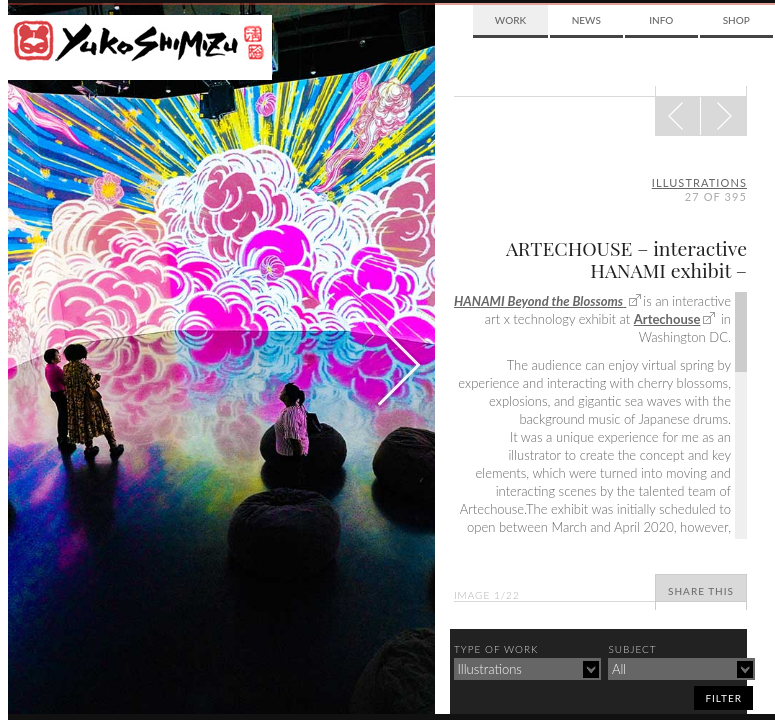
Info (661, 20)
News (586, 20)
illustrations (699, 182)
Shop (736, 20)
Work (510, 20)
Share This (701, 591)
